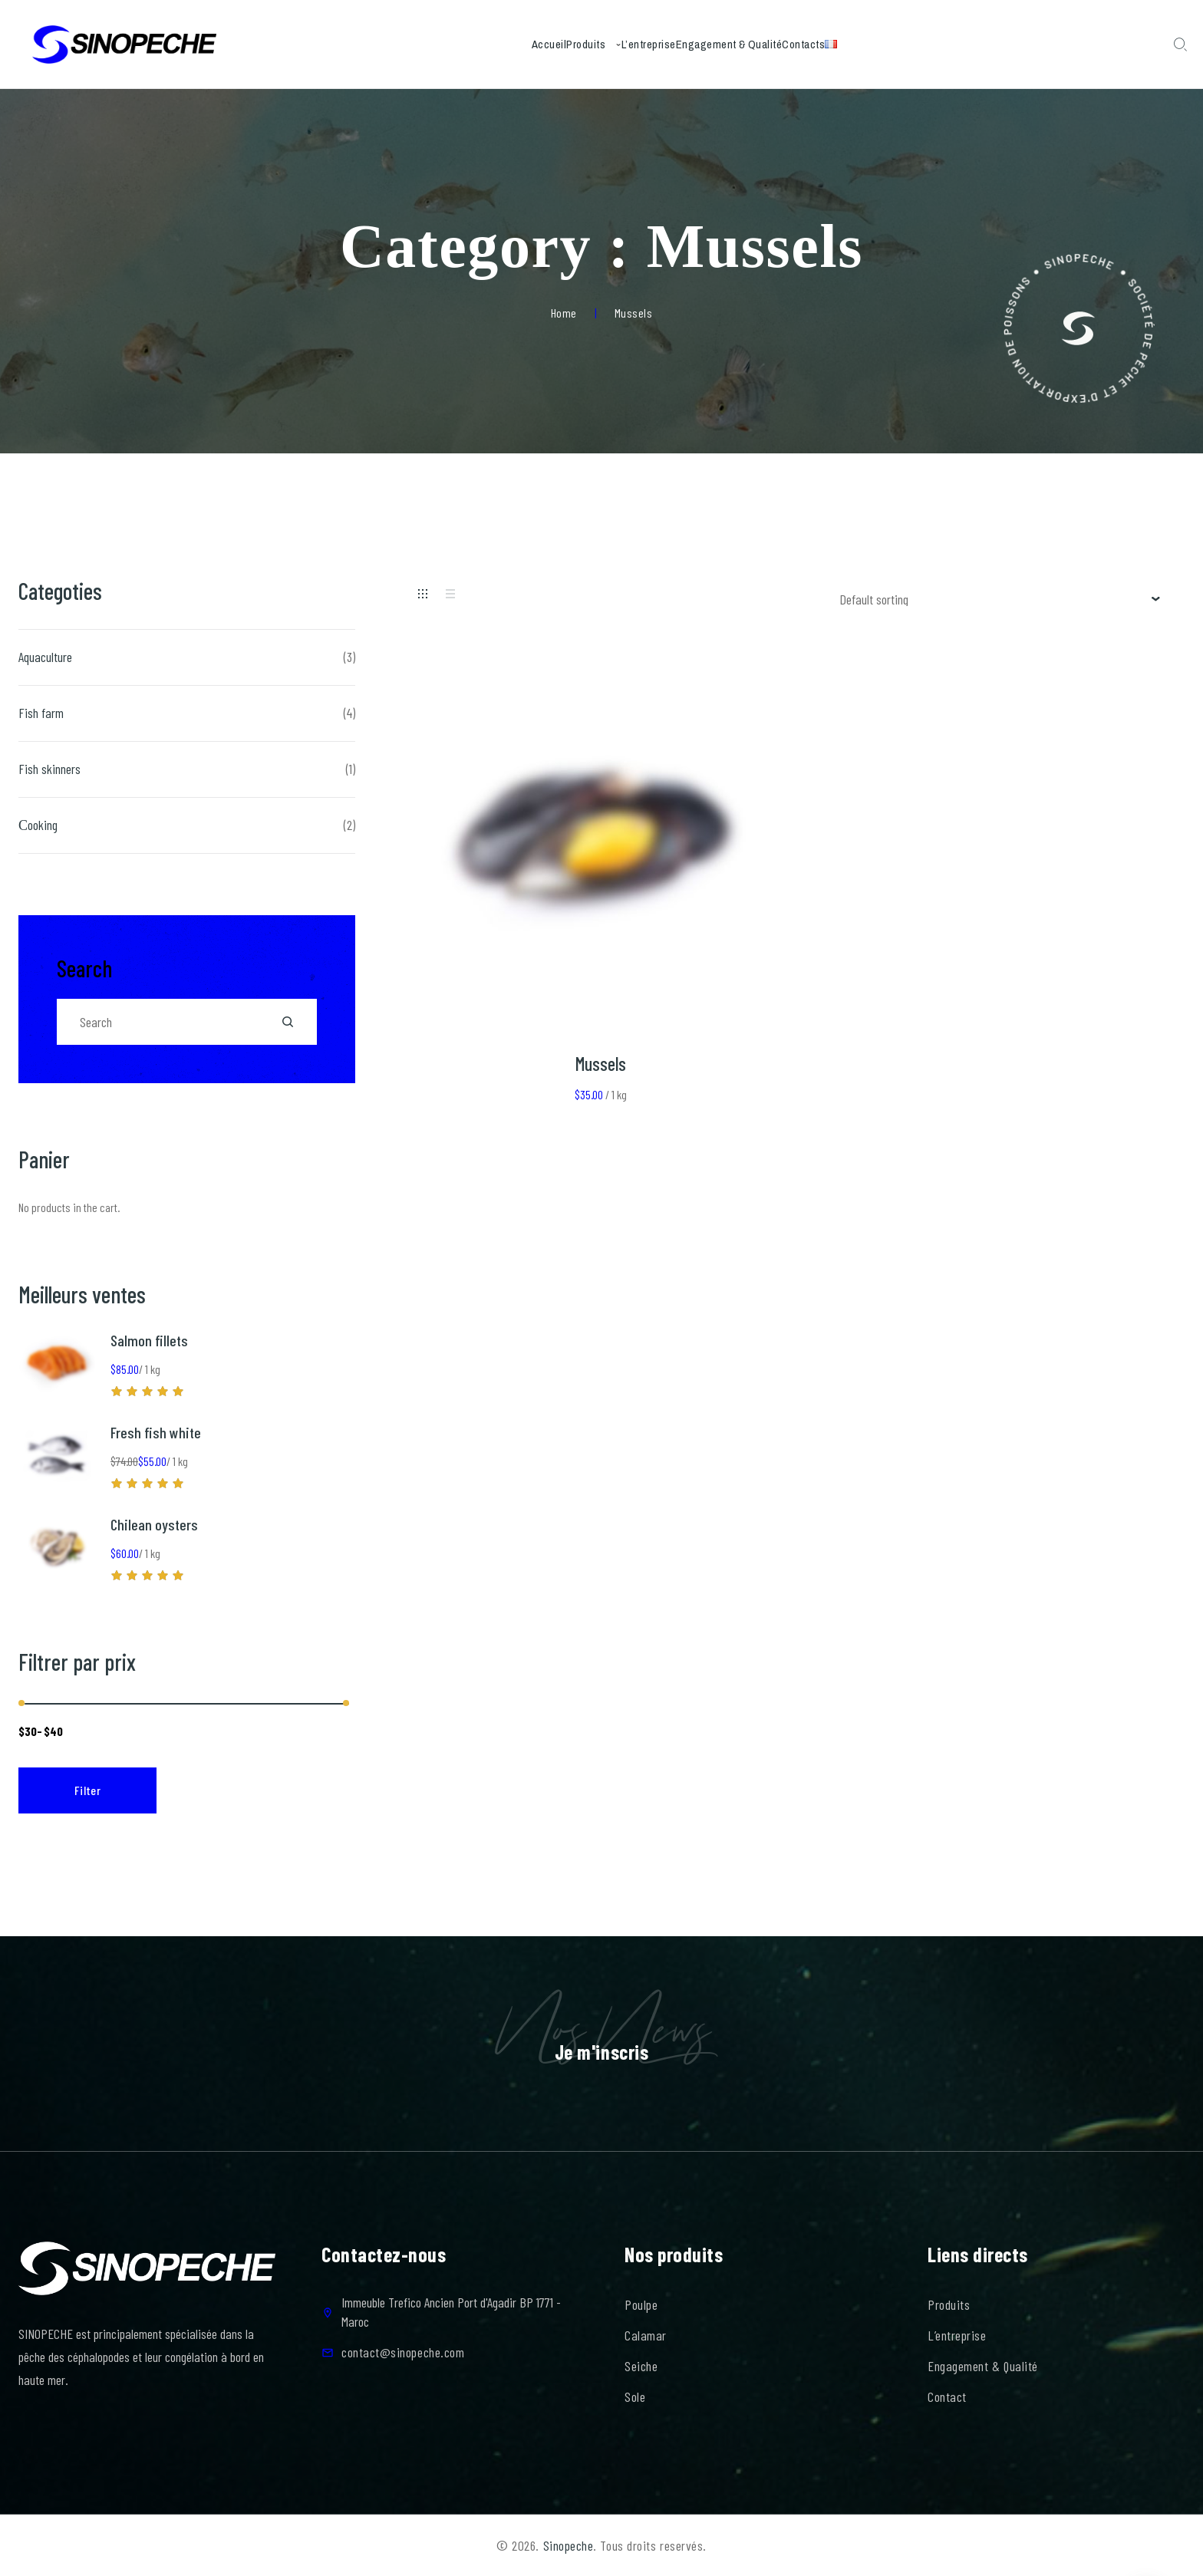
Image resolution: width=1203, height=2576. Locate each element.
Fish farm (41, 712)
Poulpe (641, 2304)
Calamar (646, 2335)
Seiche (641, 2365)
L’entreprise (636, 44)
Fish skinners (49, 768)
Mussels (600, 1063)
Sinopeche (568, 2545)
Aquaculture (45, 656)
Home (564, 312)
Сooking (38, 824)
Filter (87, 1790)
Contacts (843, 44)
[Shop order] (1000, 599)
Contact (947, 2396)
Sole (635, 2396)
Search (84, 968)
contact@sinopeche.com (402, 2352)
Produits (547, 44)
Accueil (484, 44)
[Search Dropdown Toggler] (1180, 45)
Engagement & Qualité (743, 44)
